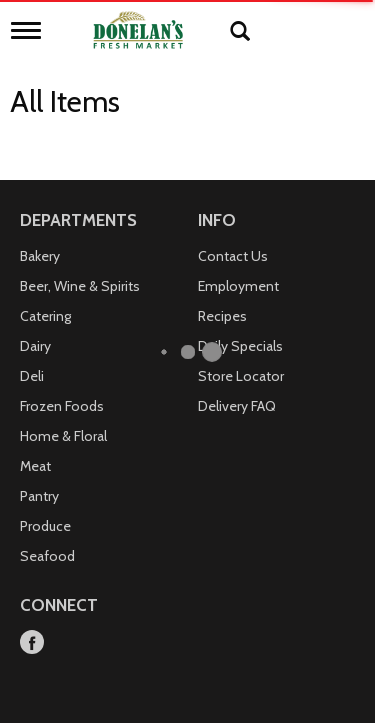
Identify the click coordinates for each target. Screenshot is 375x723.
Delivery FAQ (237, 406)
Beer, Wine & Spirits (80, 286)
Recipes (222, 316)
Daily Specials (240, 346)
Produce (45, 526)
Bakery (40, 256)
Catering (45, 316)
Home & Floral (63, 436)
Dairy (35, 346)
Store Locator (241, 376)
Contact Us (233, 256)
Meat (35, 466)
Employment (238, 286)
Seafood (47, 556)
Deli (32, 376)
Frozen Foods (62, 406)
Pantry (39, 496)
